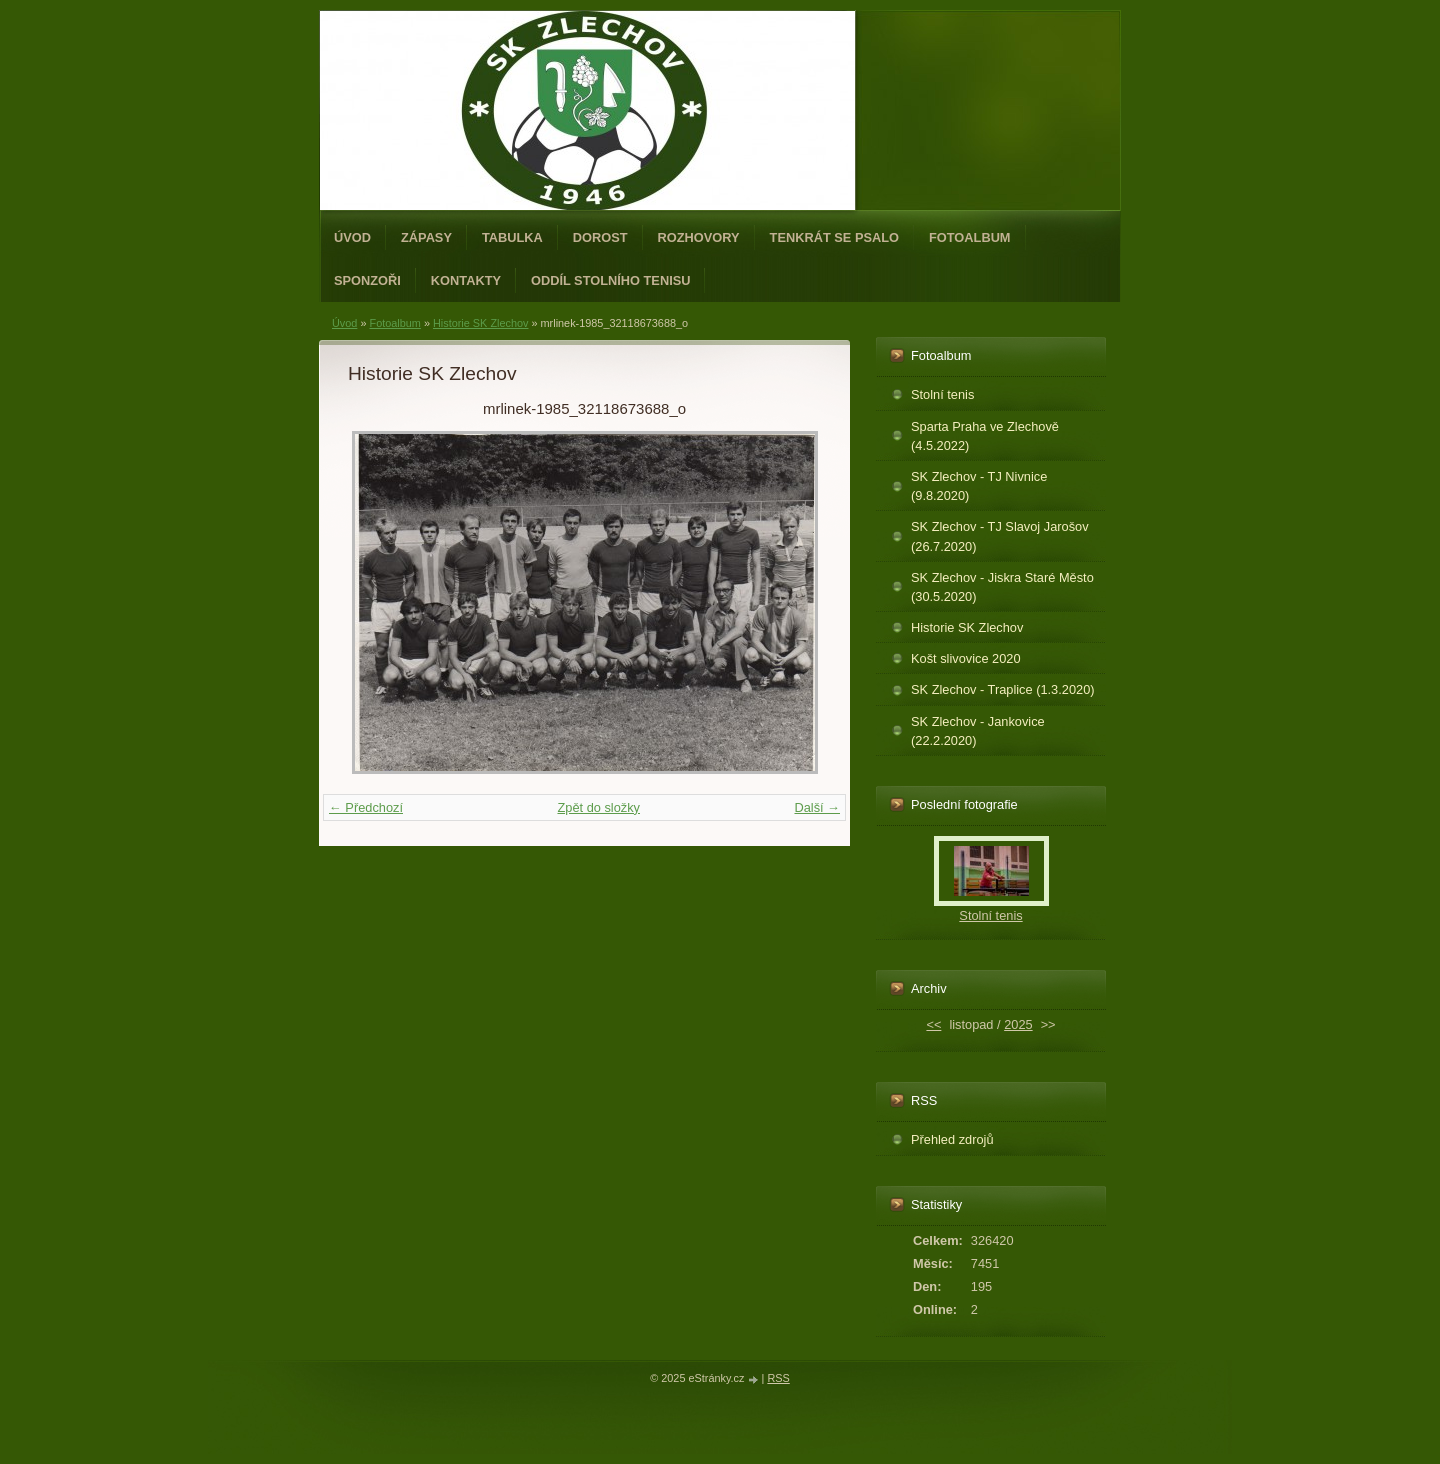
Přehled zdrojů (952, 1139)
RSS (778, 1378)
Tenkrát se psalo (834, 237)
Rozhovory (699, 237)
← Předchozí (366, 807)
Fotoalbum (970, 237)
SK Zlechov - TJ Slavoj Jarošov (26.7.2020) (1000, 536)
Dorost (600, 237)
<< (933, 1024)
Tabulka (512, 237)
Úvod (352, 237)
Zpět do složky (598, 807)
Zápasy (426, 237)
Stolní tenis (942, 394)
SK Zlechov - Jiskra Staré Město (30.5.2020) (1002, 587)
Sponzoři (367, 280)
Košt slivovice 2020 (966, 658)
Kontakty (466, 280)
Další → (817, 807)
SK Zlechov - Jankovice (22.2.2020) (978, 731)
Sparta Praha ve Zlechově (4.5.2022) (985, 436)
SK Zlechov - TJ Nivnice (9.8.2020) (979, 486)
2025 (1018, 1024)
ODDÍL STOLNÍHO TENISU (611, 280)
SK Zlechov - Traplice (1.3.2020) (1003, 689)
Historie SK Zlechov (481, 323)
